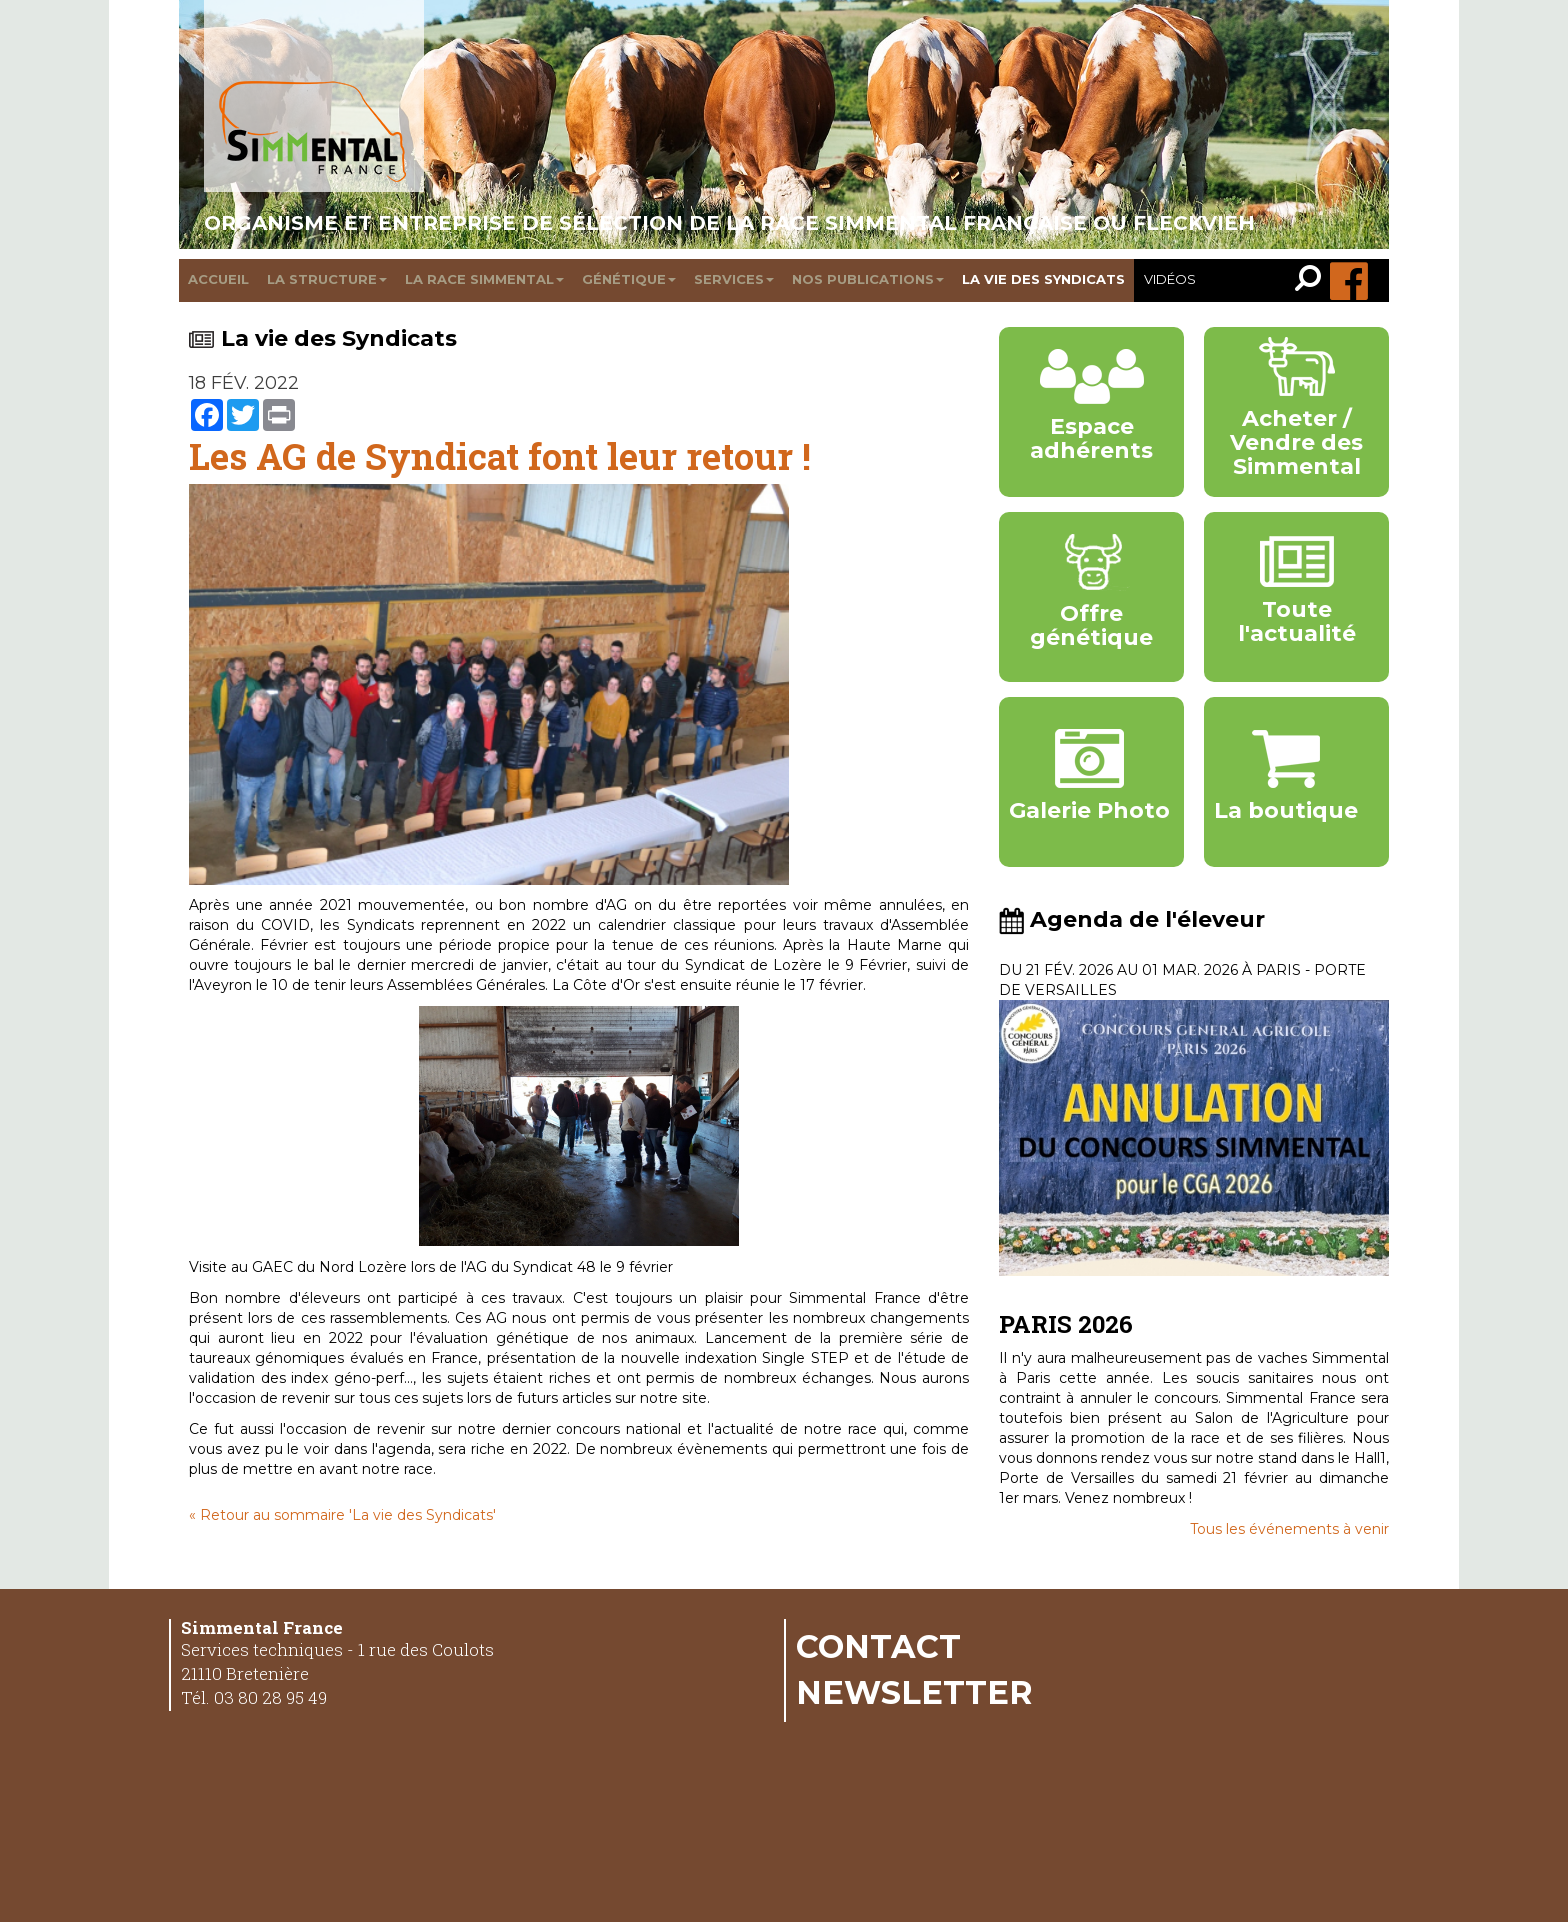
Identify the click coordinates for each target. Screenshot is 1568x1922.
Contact (878, 1646)
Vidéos (1170, 279)
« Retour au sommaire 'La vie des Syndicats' (342, 1515)
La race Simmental (484, 279)
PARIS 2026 (1066, 1324)
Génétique (629, 279)
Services (734, 279)
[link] (1312, 280)
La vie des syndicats (1043, 279)
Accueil (218, 279)
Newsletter (914, 1692)
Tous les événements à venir (1289, 1529)
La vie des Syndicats (323, 338)
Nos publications (868, 279)
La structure (327, 279)
